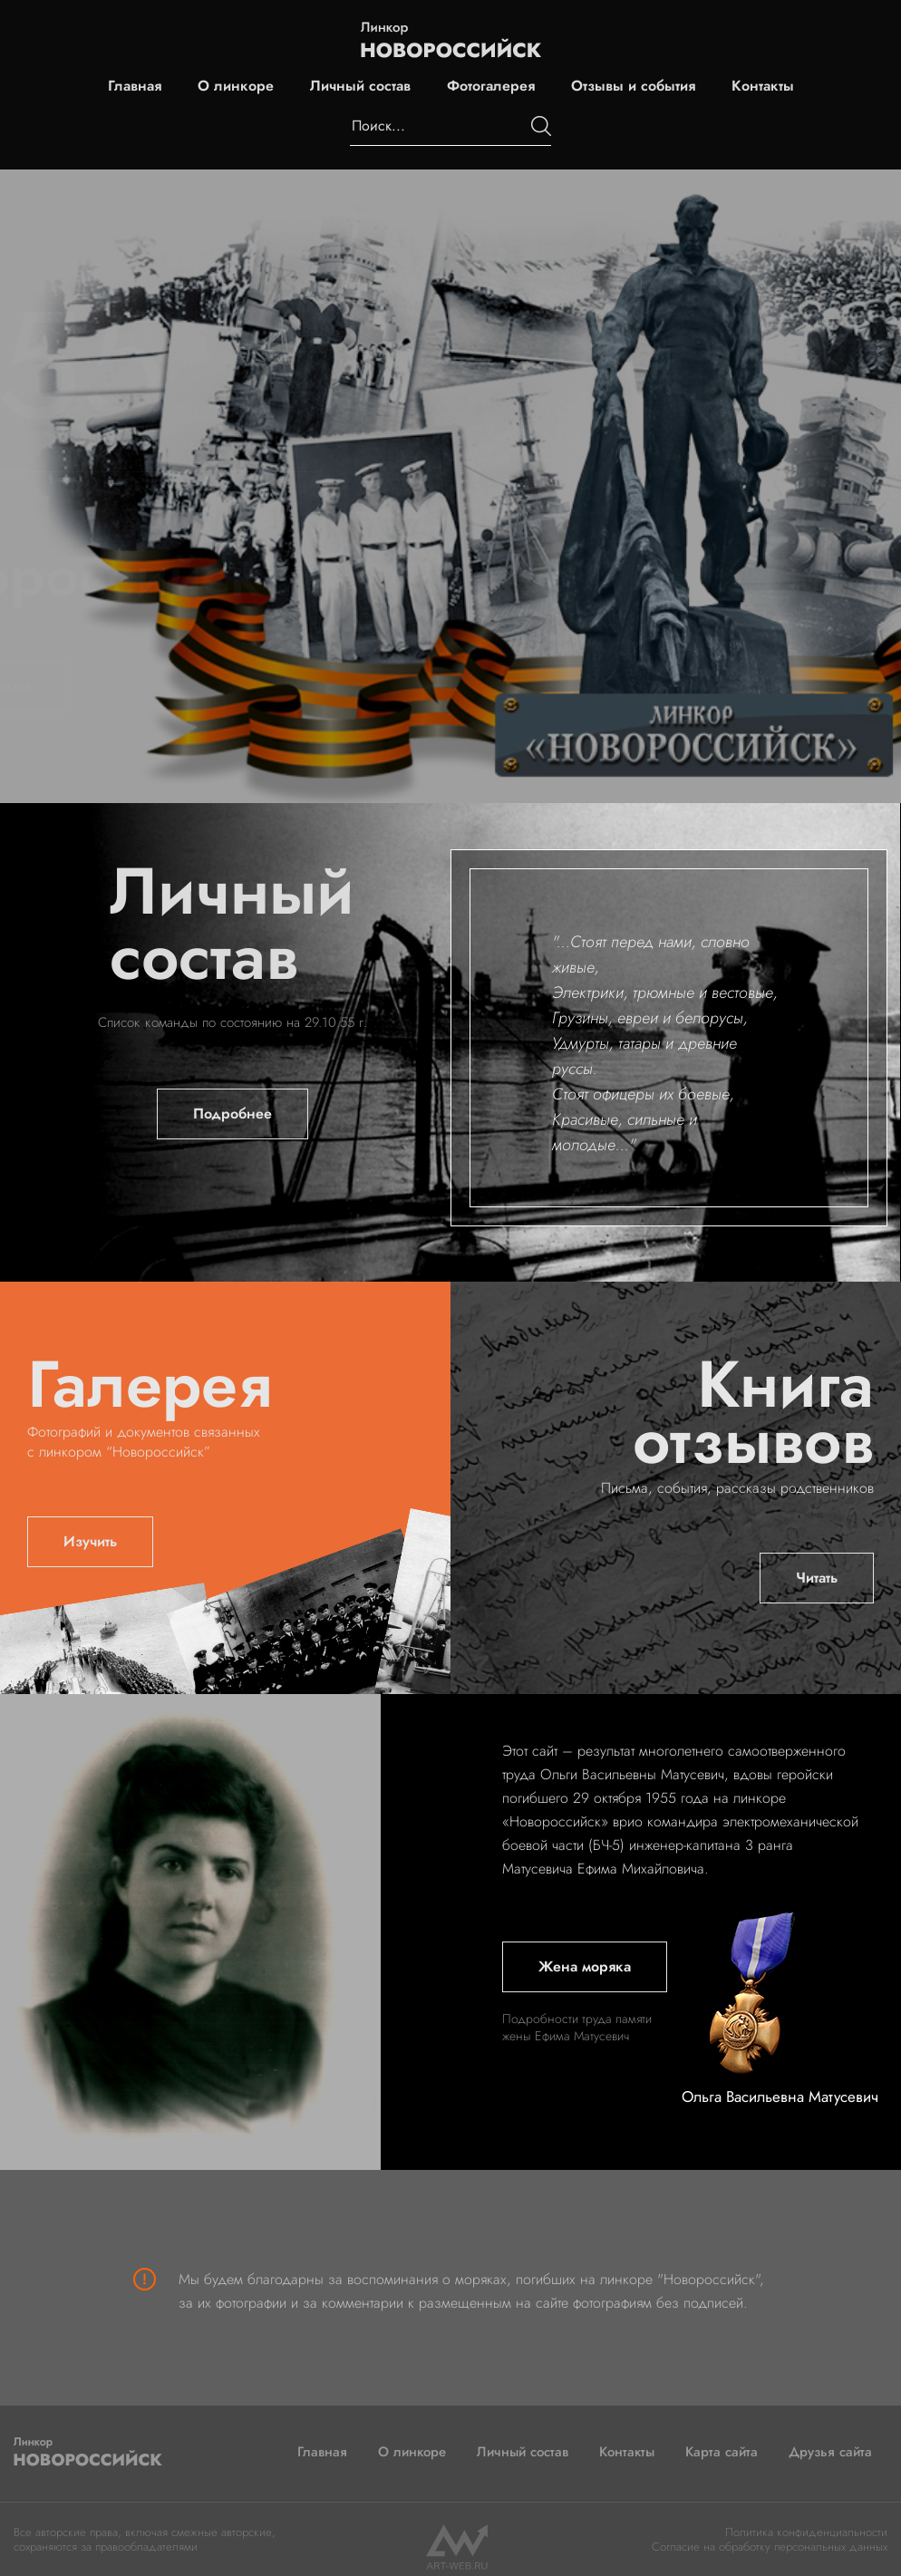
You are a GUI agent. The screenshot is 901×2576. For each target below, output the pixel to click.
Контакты (762, 86)
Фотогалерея (491, 86)
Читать (817, 1577)
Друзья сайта (830, 2452)
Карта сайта (721, 2452)
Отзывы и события (633, 86)
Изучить (90, 1541)
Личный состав (360, 86)
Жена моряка (584, 1966)
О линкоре (236, 86)
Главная (134, 86)
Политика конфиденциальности (806, 2532)
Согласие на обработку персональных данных (769, 2546)
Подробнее (232, 1113)
